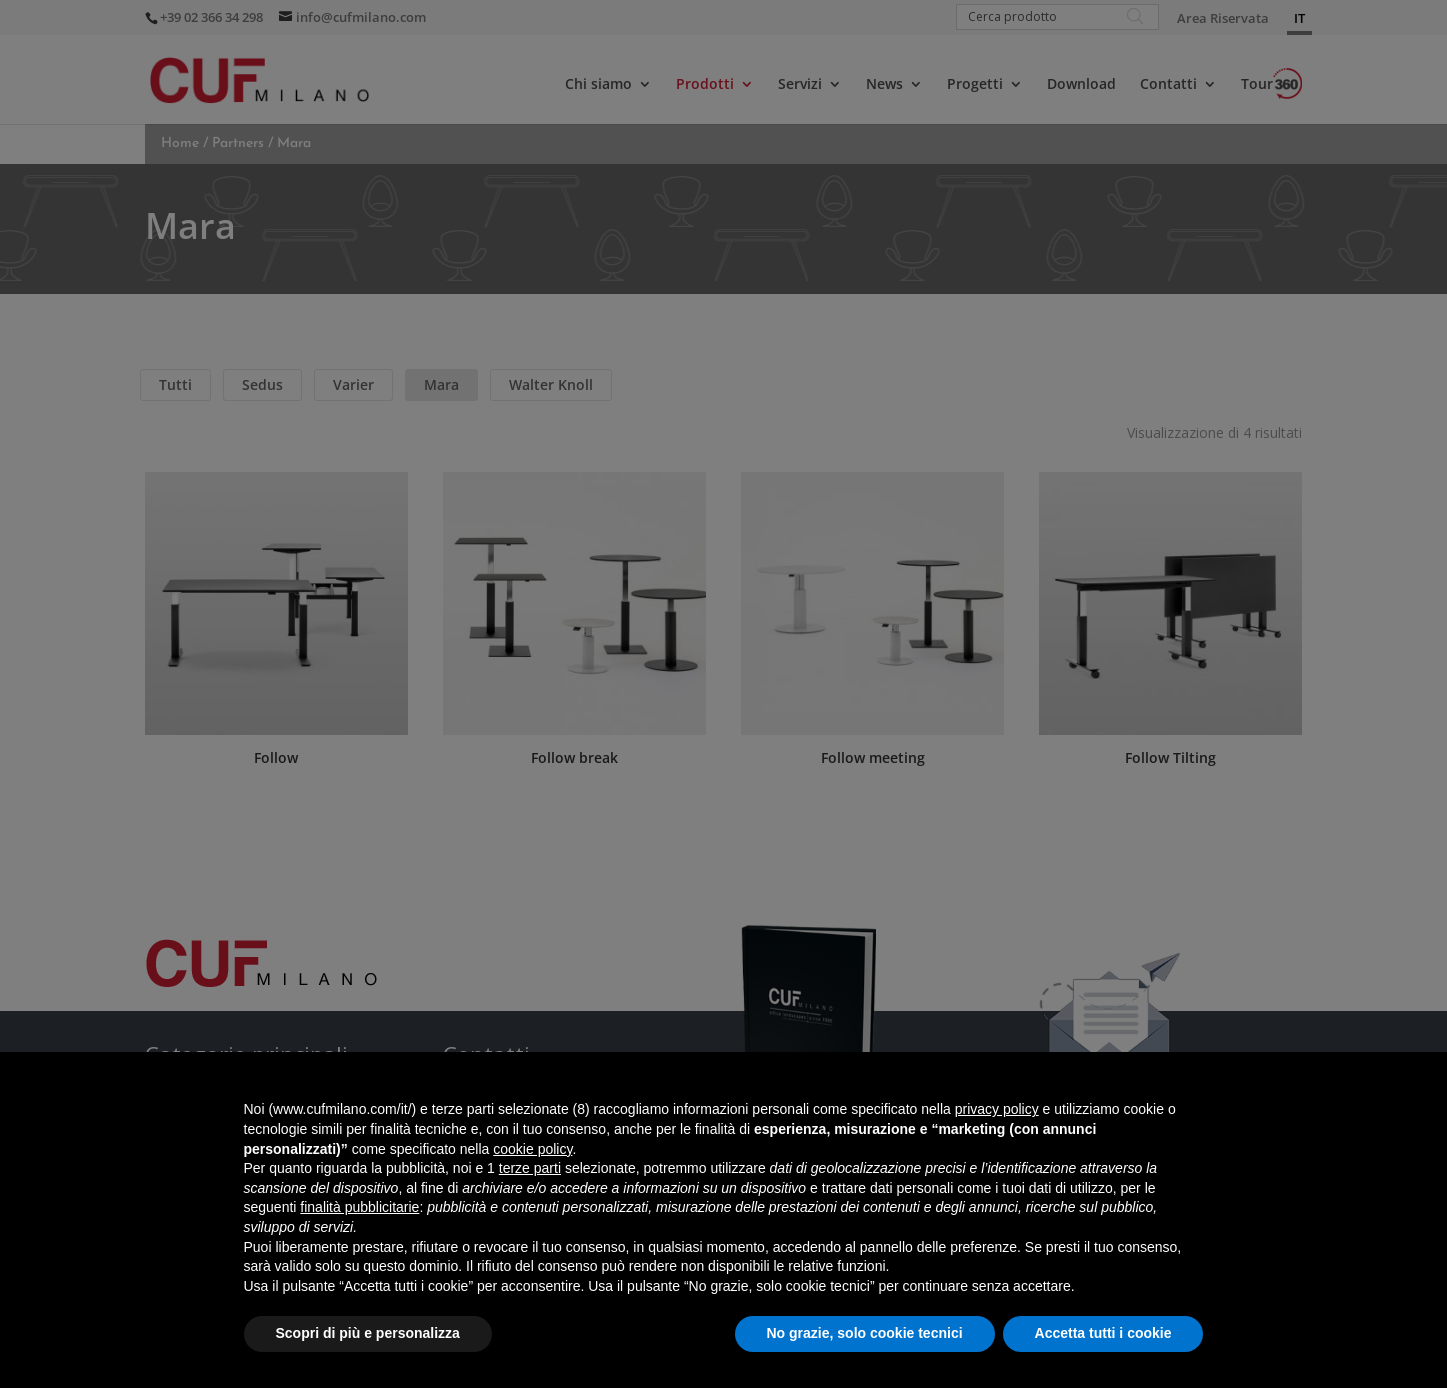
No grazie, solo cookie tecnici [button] (865, 1333)
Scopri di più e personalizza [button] (368, 1333)
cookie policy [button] (532, 1149)
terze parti (530, 1168)
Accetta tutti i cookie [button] (1103, 1333)
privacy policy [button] (997, 1109)
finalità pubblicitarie (359, 1207)
